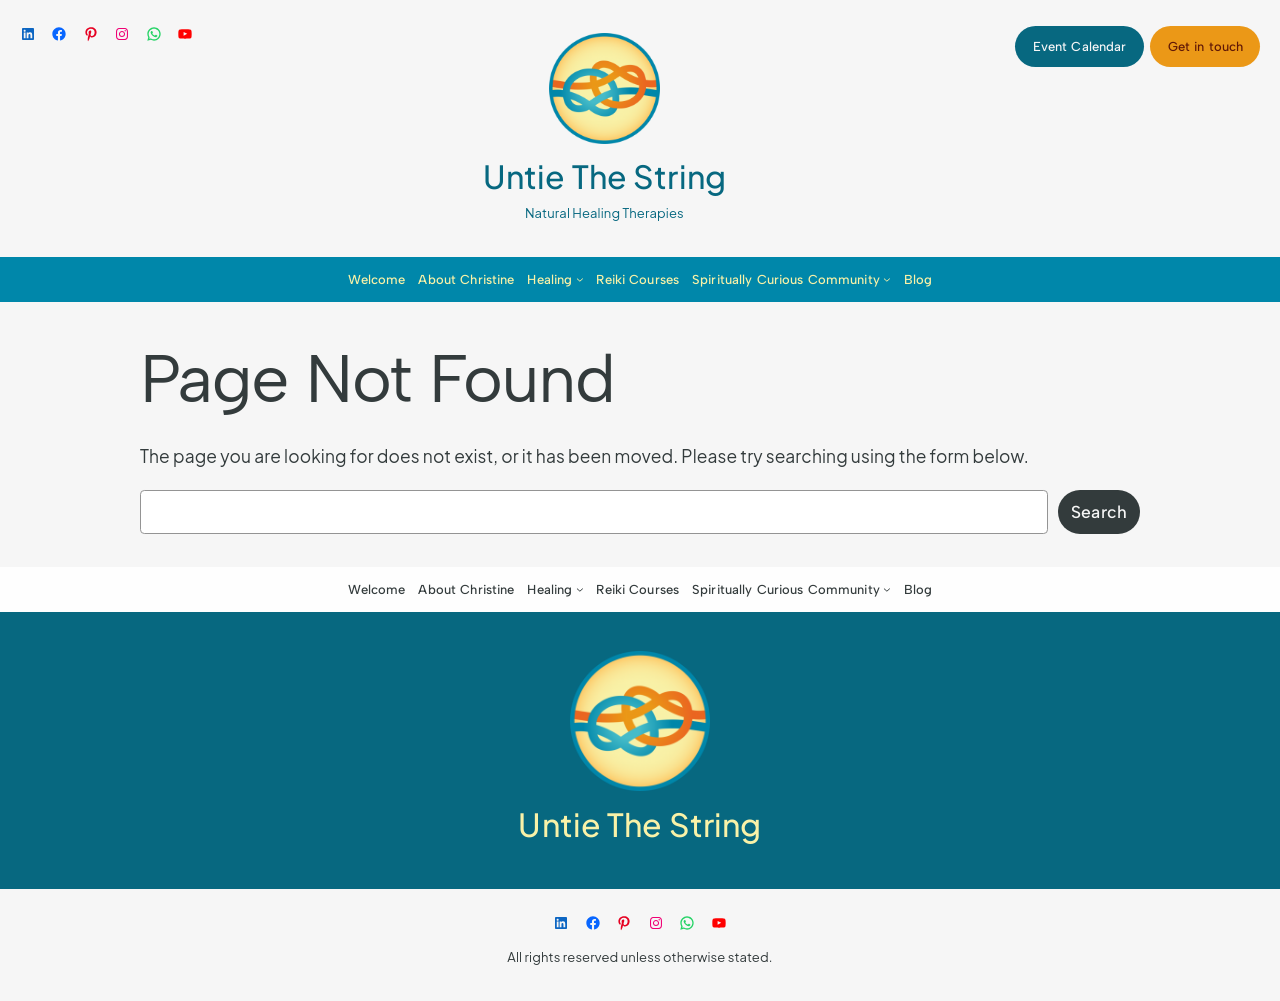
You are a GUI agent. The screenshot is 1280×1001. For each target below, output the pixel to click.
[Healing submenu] (580, 279)
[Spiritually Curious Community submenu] (887, 279)
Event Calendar (1080, 46)
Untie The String (604, 176)
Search (1099, 511)
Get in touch (1206, 46)
